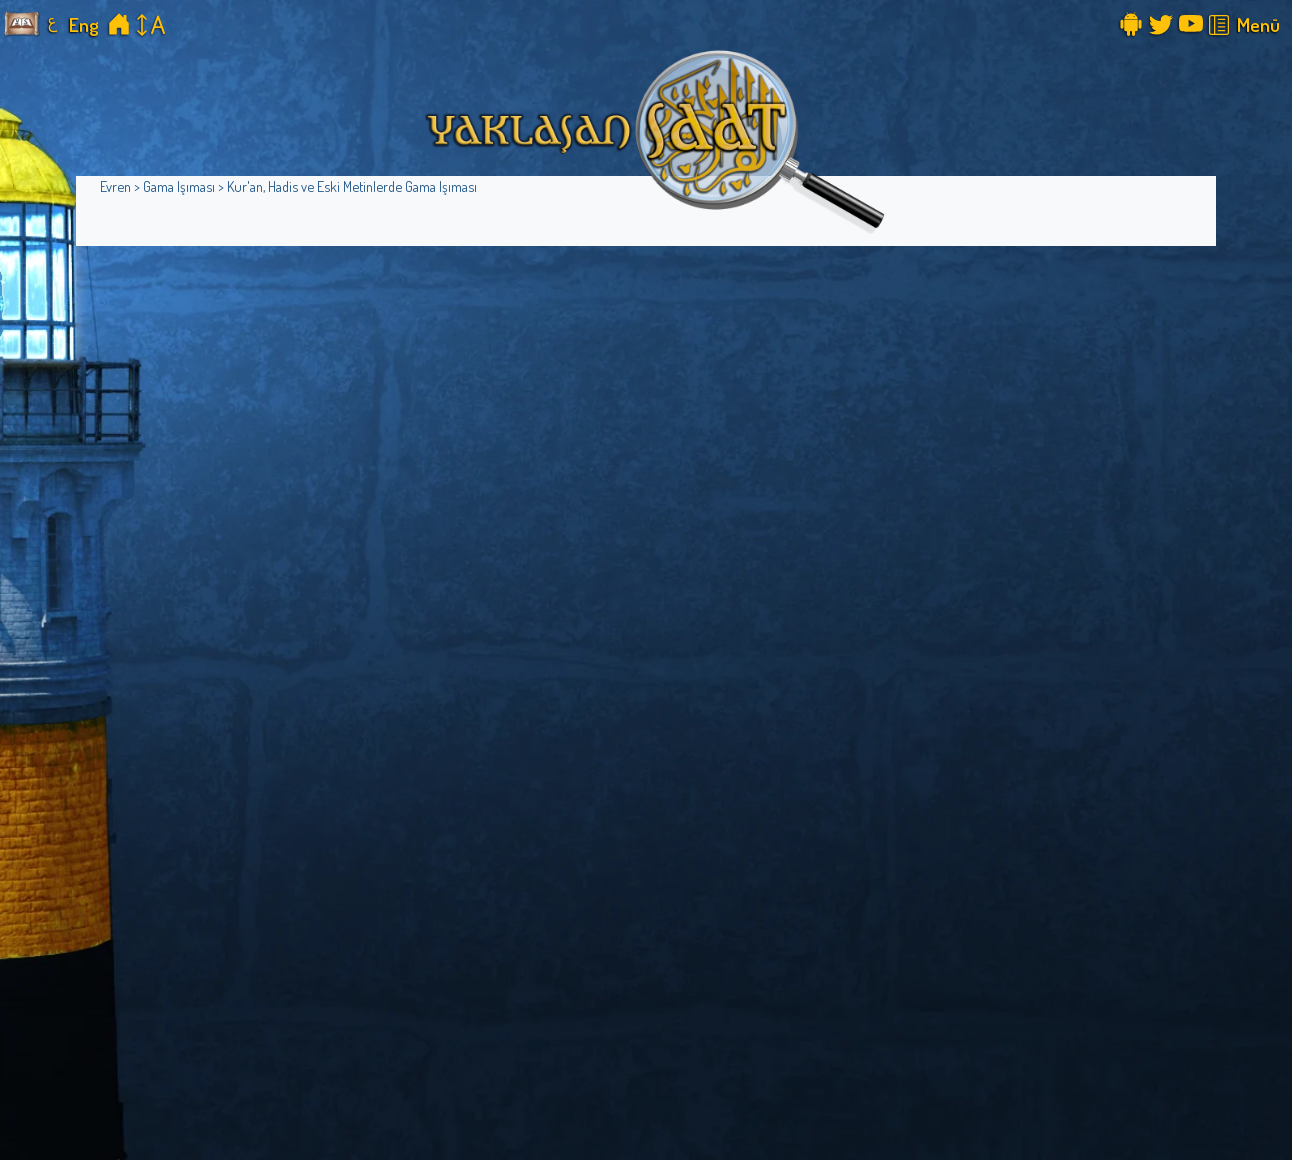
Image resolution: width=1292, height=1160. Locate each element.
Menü (1258, 24)
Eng (84, 24)
